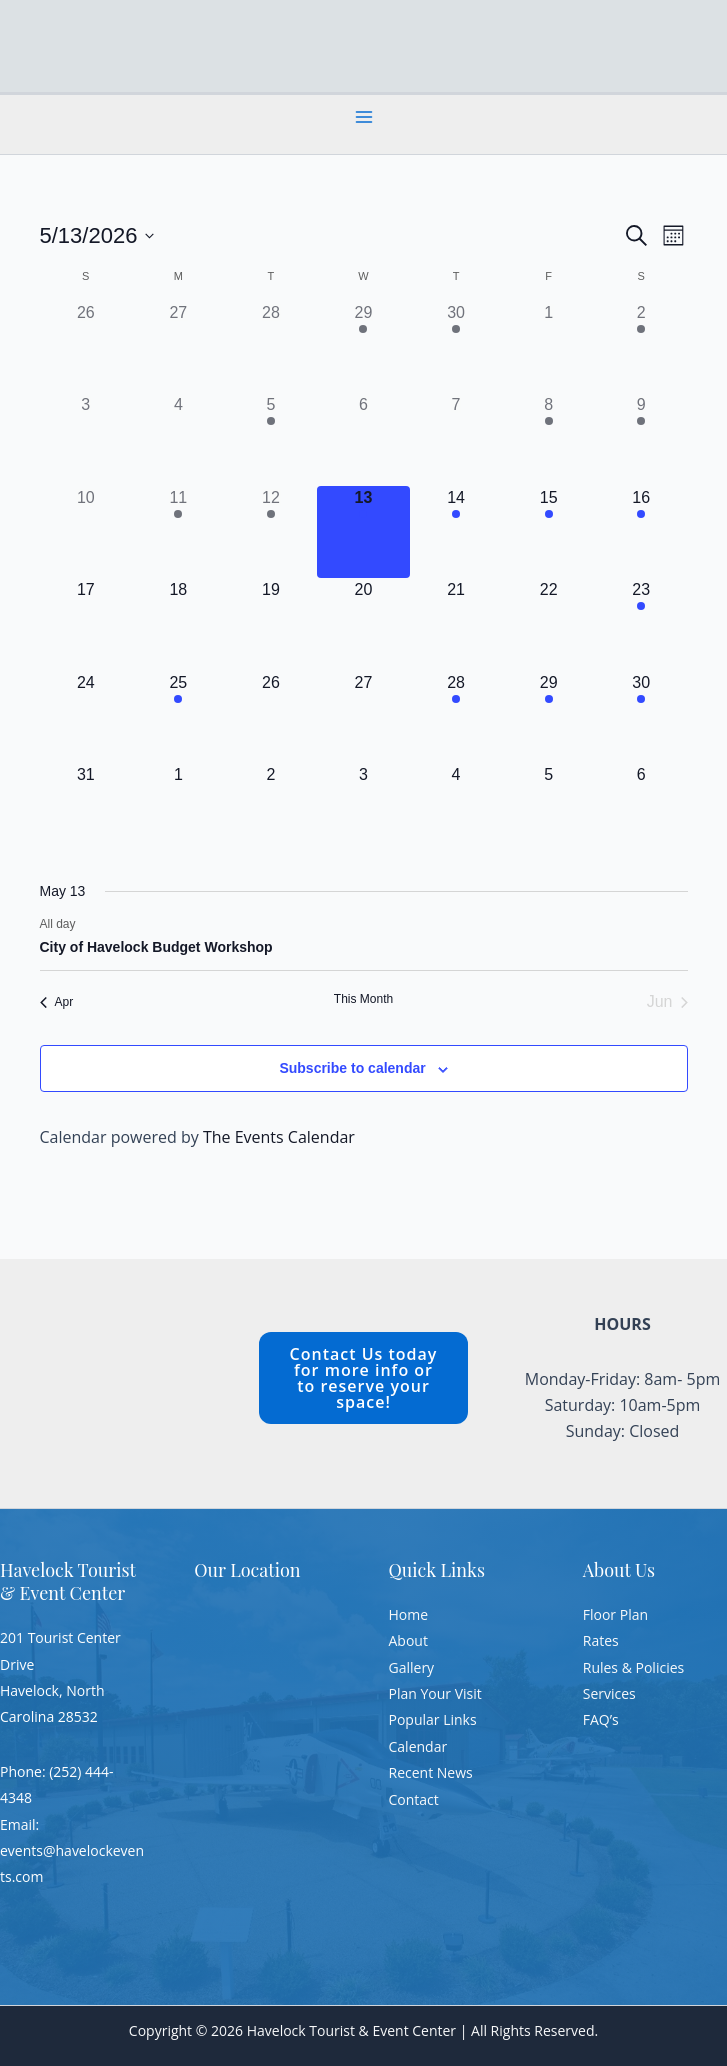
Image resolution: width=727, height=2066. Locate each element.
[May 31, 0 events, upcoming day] (86, 809)
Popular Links (433, 1719)
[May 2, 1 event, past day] (641, 347)
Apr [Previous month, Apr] (57, 1002)
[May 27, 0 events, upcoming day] (363, 717)
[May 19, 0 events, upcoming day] (271, 624)
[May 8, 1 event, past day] (548, 439)
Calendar (418, 1746)
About (408, 1640)
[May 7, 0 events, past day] (456, 439)
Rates (601, 1640)
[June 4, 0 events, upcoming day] (456, 809)
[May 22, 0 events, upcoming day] (548, 624)
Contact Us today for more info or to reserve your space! (364, 1378)
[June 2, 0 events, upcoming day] (271, 809)
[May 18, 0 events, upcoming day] (178, 624)
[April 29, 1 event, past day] (363, 347)
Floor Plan (615, 1614)
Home (409, 1614)
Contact (414, 1799)
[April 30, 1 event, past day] (456, 347)
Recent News (431, 1772)
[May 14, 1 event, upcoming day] (456, 532)
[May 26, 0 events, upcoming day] (271, 717)
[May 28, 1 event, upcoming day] (456, 717)
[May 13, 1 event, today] (363, 532)
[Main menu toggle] (364, 117)
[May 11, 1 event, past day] (178, 532)
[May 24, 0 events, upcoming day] (86, 717)
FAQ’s (601, 1719)
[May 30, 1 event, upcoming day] (641, 717)
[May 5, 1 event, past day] (271, 439)
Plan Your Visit (435, 1693)
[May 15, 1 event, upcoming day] (548, 532)
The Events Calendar (279, 1137)
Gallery (412, 1667)
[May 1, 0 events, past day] (548, 347)
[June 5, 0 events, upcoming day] (548, 809)
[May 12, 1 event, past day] (271, 532)
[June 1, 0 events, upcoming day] (178, 809)
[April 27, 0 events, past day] (178, 347)
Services (609, 1693)
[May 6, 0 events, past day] (363, 439)
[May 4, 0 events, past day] (178, 439)
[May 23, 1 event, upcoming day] (641, 624)
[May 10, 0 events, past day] (86, 532)
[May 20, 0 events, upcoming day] (363, 624)
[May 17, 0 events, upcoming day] (86, 624)
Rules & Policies (633, 1667)
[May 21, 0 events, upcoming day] (456, 624)
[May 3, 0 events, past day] (86, 439)
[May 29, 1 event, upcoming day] (548, 717)
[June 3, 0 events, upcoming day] (363, 809)
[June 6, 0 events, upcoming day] (641, 809)
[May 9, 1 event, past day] (641, 439)
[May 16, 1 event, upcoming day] (641, 532)
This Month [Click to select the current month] (363, 999)
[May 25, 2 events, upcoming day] (178, 717)
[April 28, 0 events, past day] (271, 347)
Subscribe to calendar (352, 1068)
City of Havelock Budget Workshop (156, 947)
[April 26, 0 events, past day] (86, 347)
